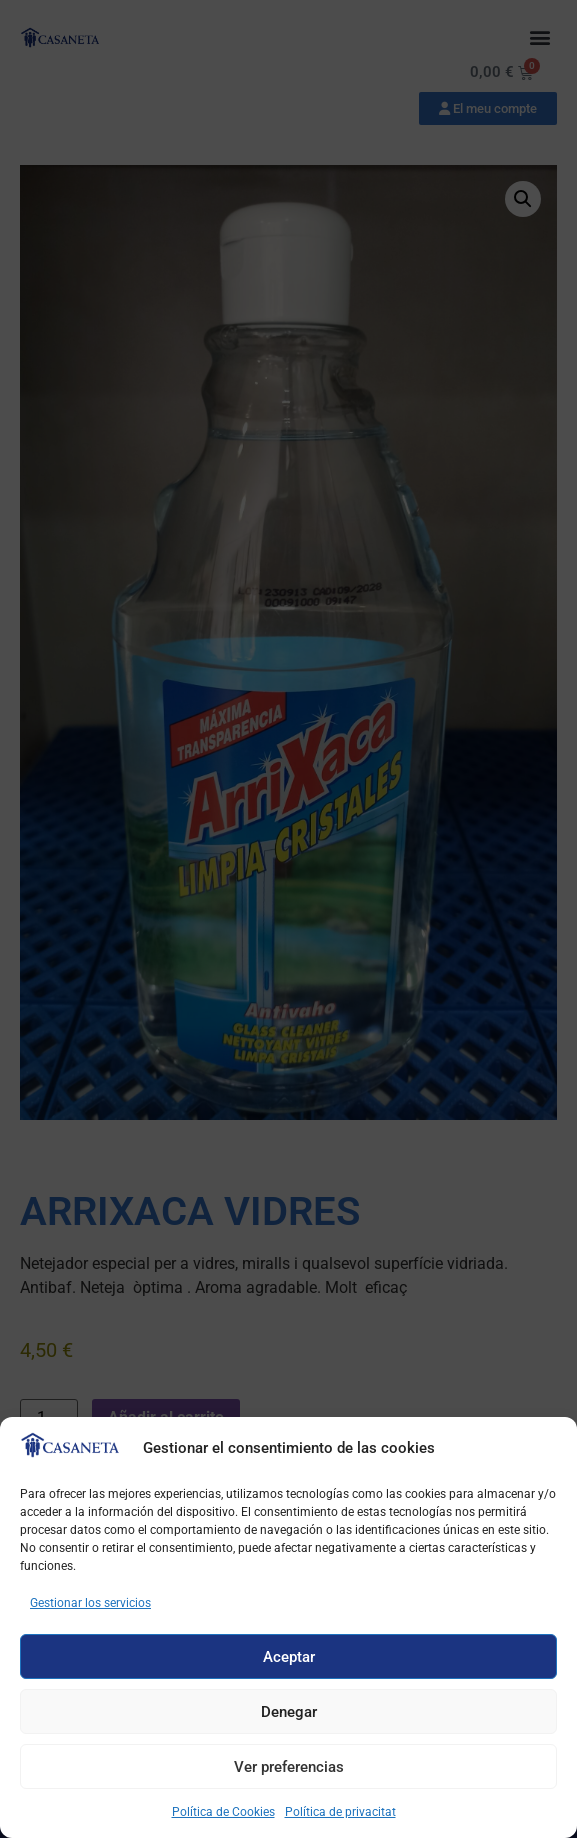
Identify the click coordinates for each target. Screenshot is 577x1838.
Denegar (289, 1712)
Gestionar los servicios (90, 1603)
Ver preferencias (289, 1767)
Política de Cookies (223, 1812)
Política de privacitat (340, 1812)
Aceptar (289, 1657)
